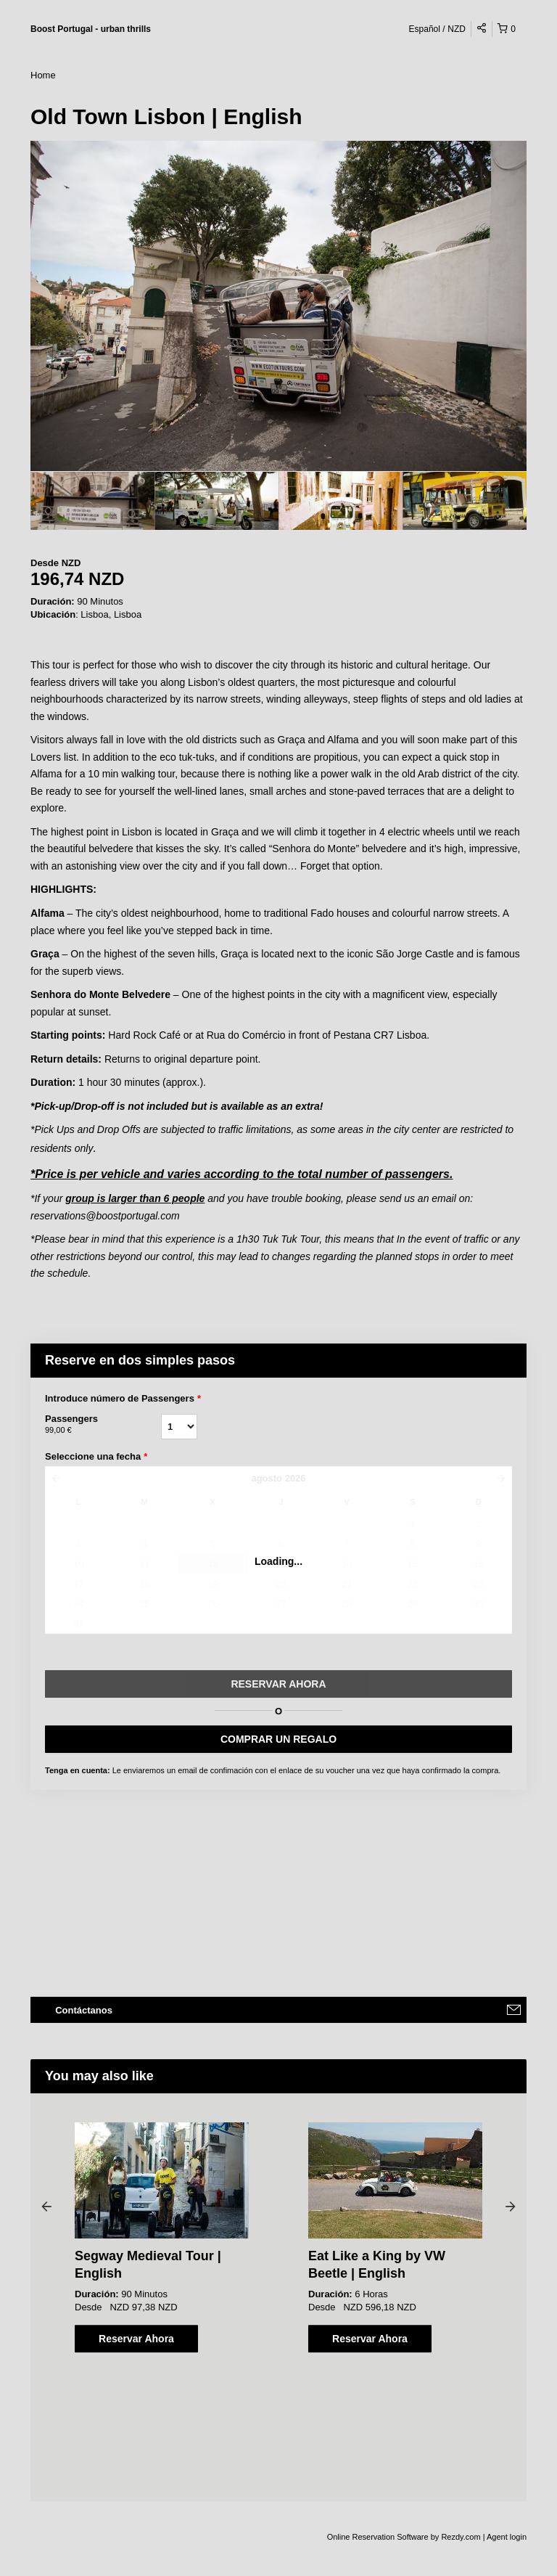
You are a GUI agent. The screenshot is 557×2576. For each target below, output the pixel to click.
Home (43, 75)
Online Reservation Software (378, 2536)
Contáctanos (83, 2010)
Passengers (103, 1424)
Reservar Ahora (136, 2338)
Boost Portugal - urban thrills (90, 29)
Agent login (507, 2536)
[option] (92, 501)
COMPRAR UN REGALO (278, 1739)
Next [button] (510, 2206)
